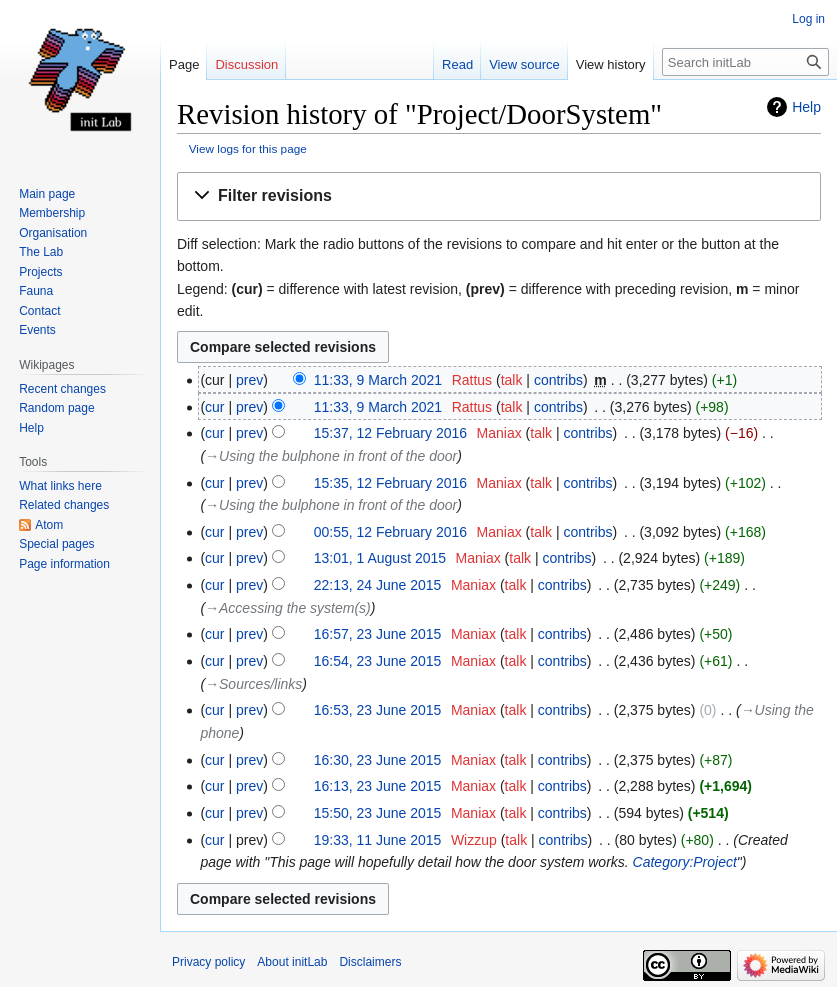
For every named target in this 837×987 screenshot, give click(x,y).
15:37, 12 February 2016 (390, 433)
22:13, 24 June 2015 (378, 585)
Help (806, 107)
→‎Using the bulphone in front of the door (331, 456)
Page (184, 64)
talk (512, 380)
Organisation (53, 233)
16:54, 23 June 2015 (378, 661)
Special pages (56, 544)
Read (457, 64)
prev (249, 380)
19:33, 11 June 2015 (378, 840)
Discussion (246, 64)
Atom (49, 525)
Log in (808, 19)
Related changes (64, 505)
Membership (52, 213)
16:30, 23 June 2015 (378, 760)
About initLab (292, 962)
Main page (47, 194)
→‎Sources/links (253, 684)
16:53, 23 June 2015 (378, 710)
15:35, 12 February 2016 (390, 483)
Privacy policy (208, 962)
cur (214, 407)
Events (37, 330)
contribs (558, 380)
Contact (39, 311)
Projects (40, 272)
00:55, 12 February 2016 (390, 532)
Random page (56, 408)
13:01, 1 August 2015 (380, 558)
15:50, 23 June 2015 (378, 813)
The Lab (41, 252)
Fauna (36, 291)
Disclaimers (370, 962)
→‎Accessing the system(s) (288, 608)
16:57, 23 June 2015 (378, 634)
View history (611, 64)
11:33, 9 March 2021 (378, 380)
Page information (64, 564)
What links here (60, 486)
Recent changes (62, 389)
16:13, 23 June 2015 (378, 786)
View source (524, 64)
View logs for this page (248, 148)
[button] (499, 196)
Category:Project (685, 862)
